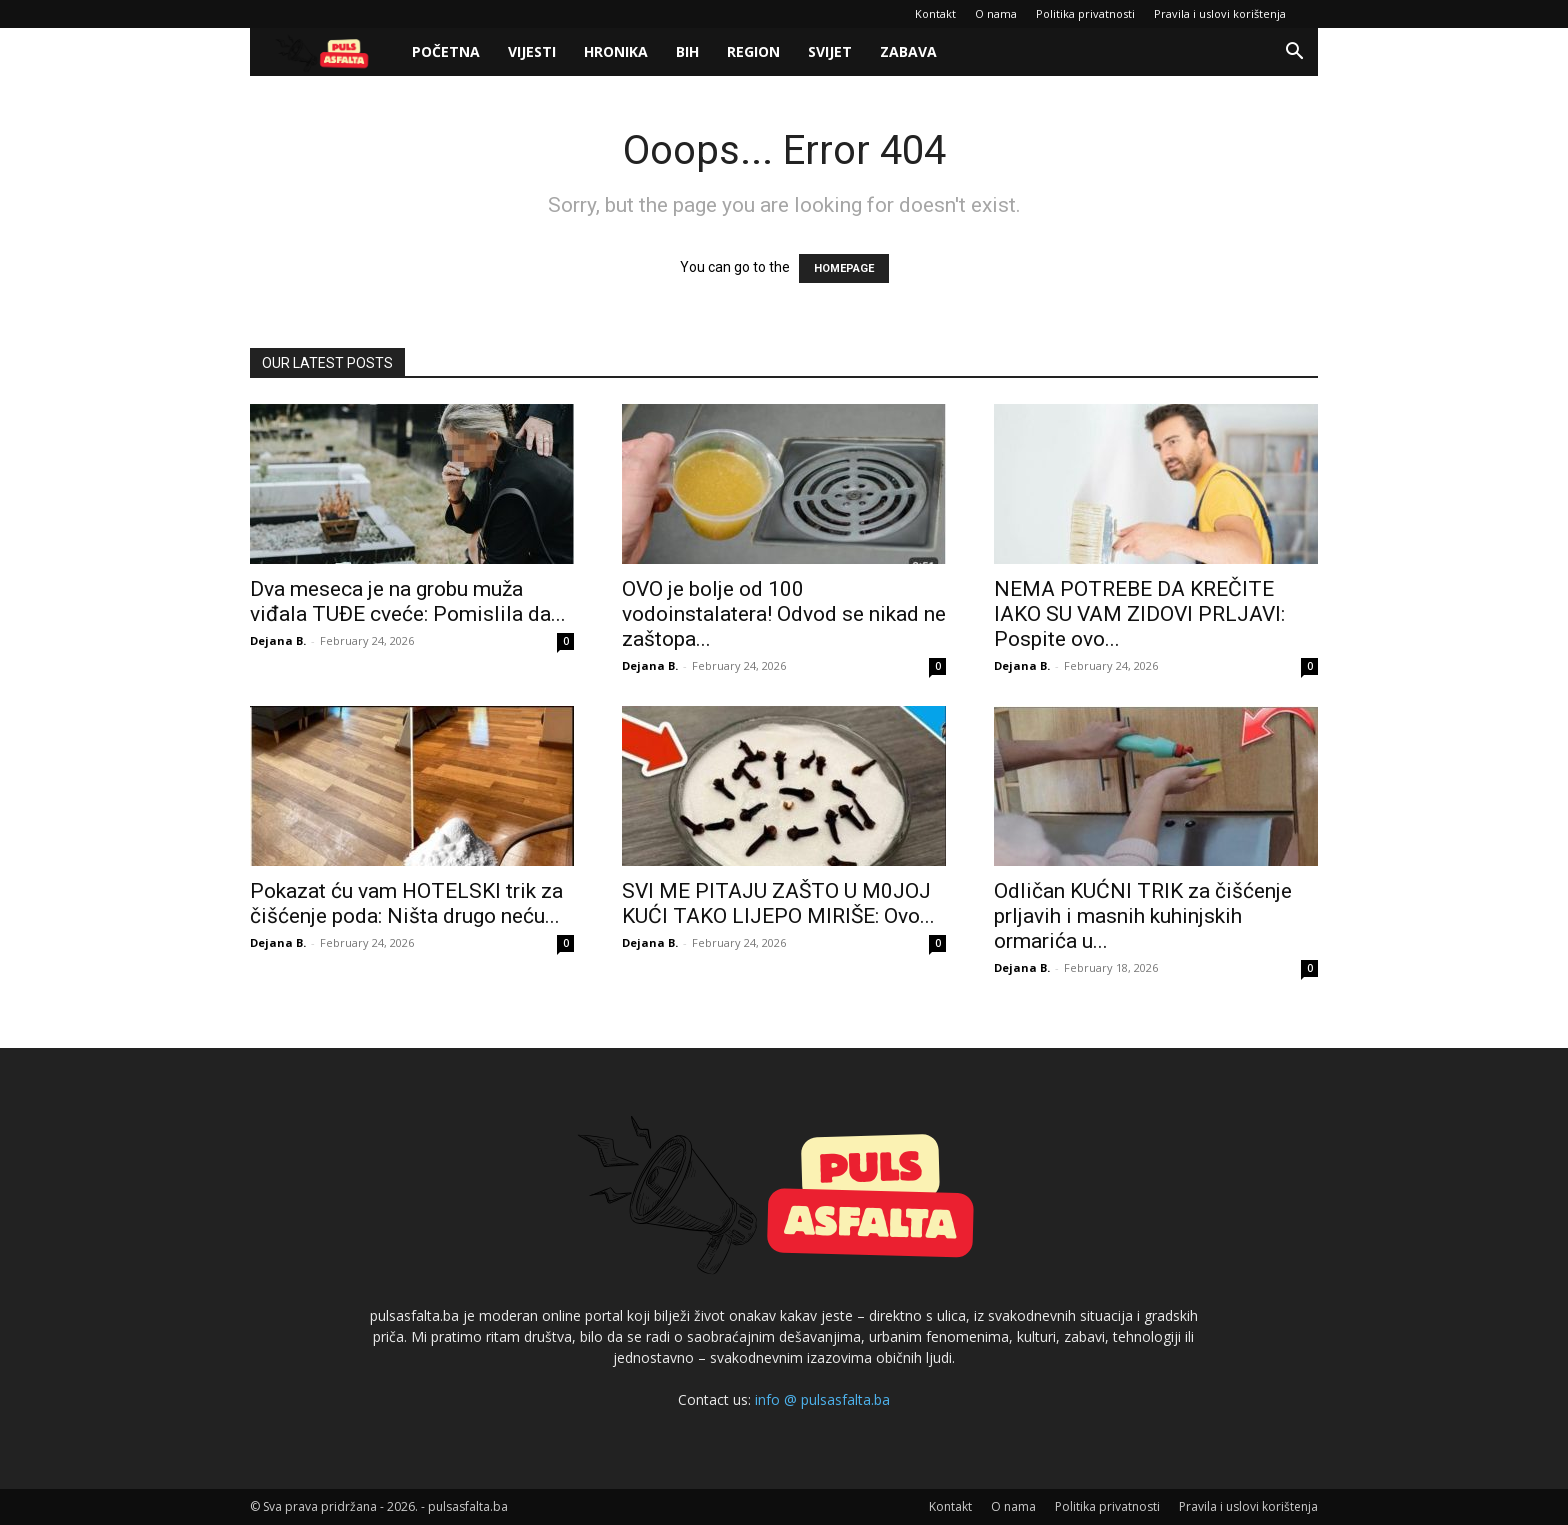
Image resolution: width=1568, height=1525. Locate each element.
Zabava (908, 51)
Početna (446, 51)
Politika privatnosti (1085, 13)
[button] (1294, 53)
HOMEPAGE (844, 268)
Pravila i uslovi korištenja (1220, 13)
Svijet (830, 51)
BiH (687, 51)
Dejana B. (278, 640)
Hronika (616, 51)
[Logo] (324, 52)
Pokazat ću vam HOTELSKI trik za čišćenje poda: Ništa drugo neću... (406, 903)
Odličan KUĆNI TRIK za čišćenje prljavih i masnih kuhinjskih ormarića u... (1143, 916)
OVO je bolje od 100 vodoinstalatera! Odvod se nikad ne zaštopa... (784, 614)
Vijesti (532, 51)
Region (753, 51)
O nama (996, 13)
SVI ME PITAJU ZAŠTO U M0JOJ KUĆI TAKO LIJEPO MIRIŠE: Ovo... (778, 903)
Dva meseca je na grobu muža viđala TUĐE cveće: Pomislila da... (408, 601)
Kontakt (935, 13)
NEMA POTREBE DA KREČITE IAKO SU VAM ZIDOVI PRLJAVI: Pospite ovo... (1139, 614)
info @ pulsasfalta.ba (822, 1399)
